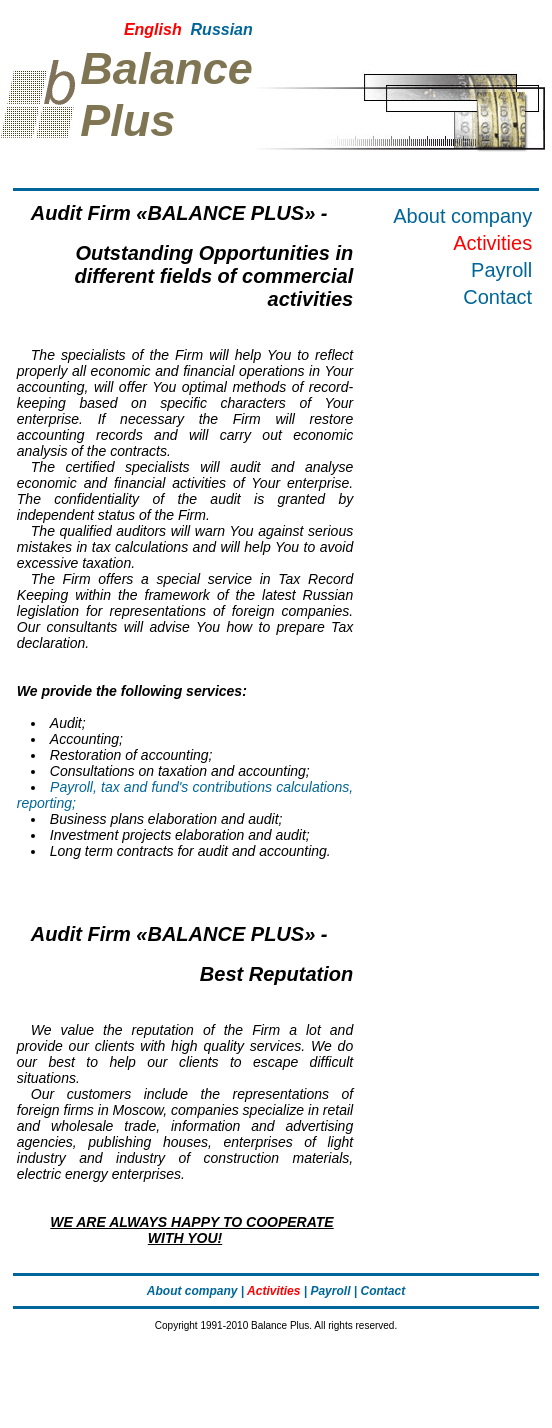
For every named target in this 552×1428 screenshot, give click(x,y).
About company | (195, 1291)
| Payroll (327, 1291)
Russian (222, 29)
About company (462, 216)
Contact (497, 297)
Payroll (501, 270)
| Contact (379, 1291)
